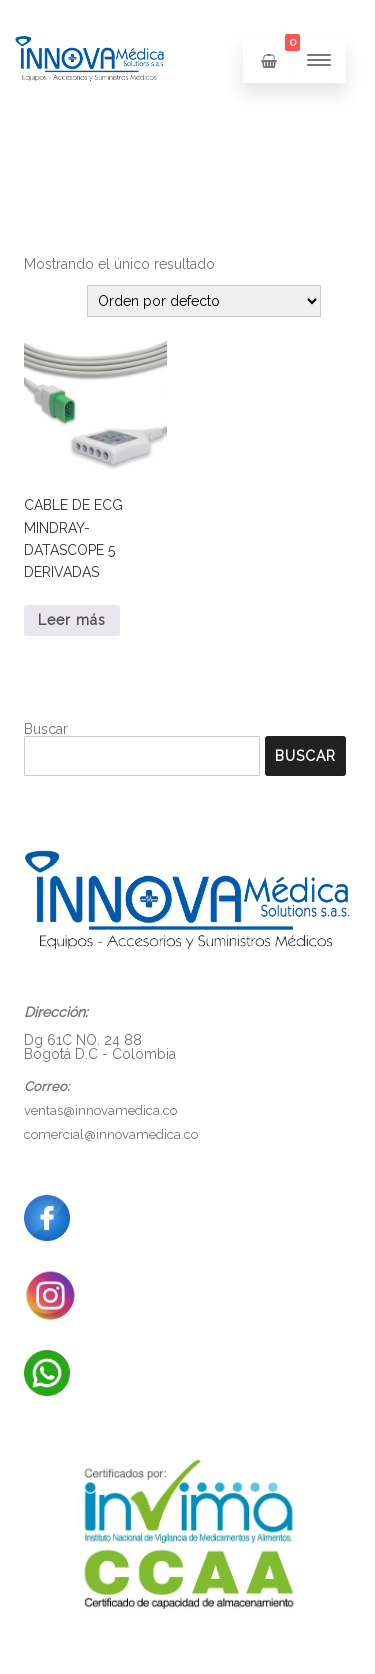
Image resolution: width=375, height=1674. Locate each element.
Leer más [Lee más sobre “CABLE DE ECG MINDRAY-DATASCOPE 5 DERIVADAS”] (72, 620)
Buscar (46, 729)
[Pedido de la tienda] (204, 301)
